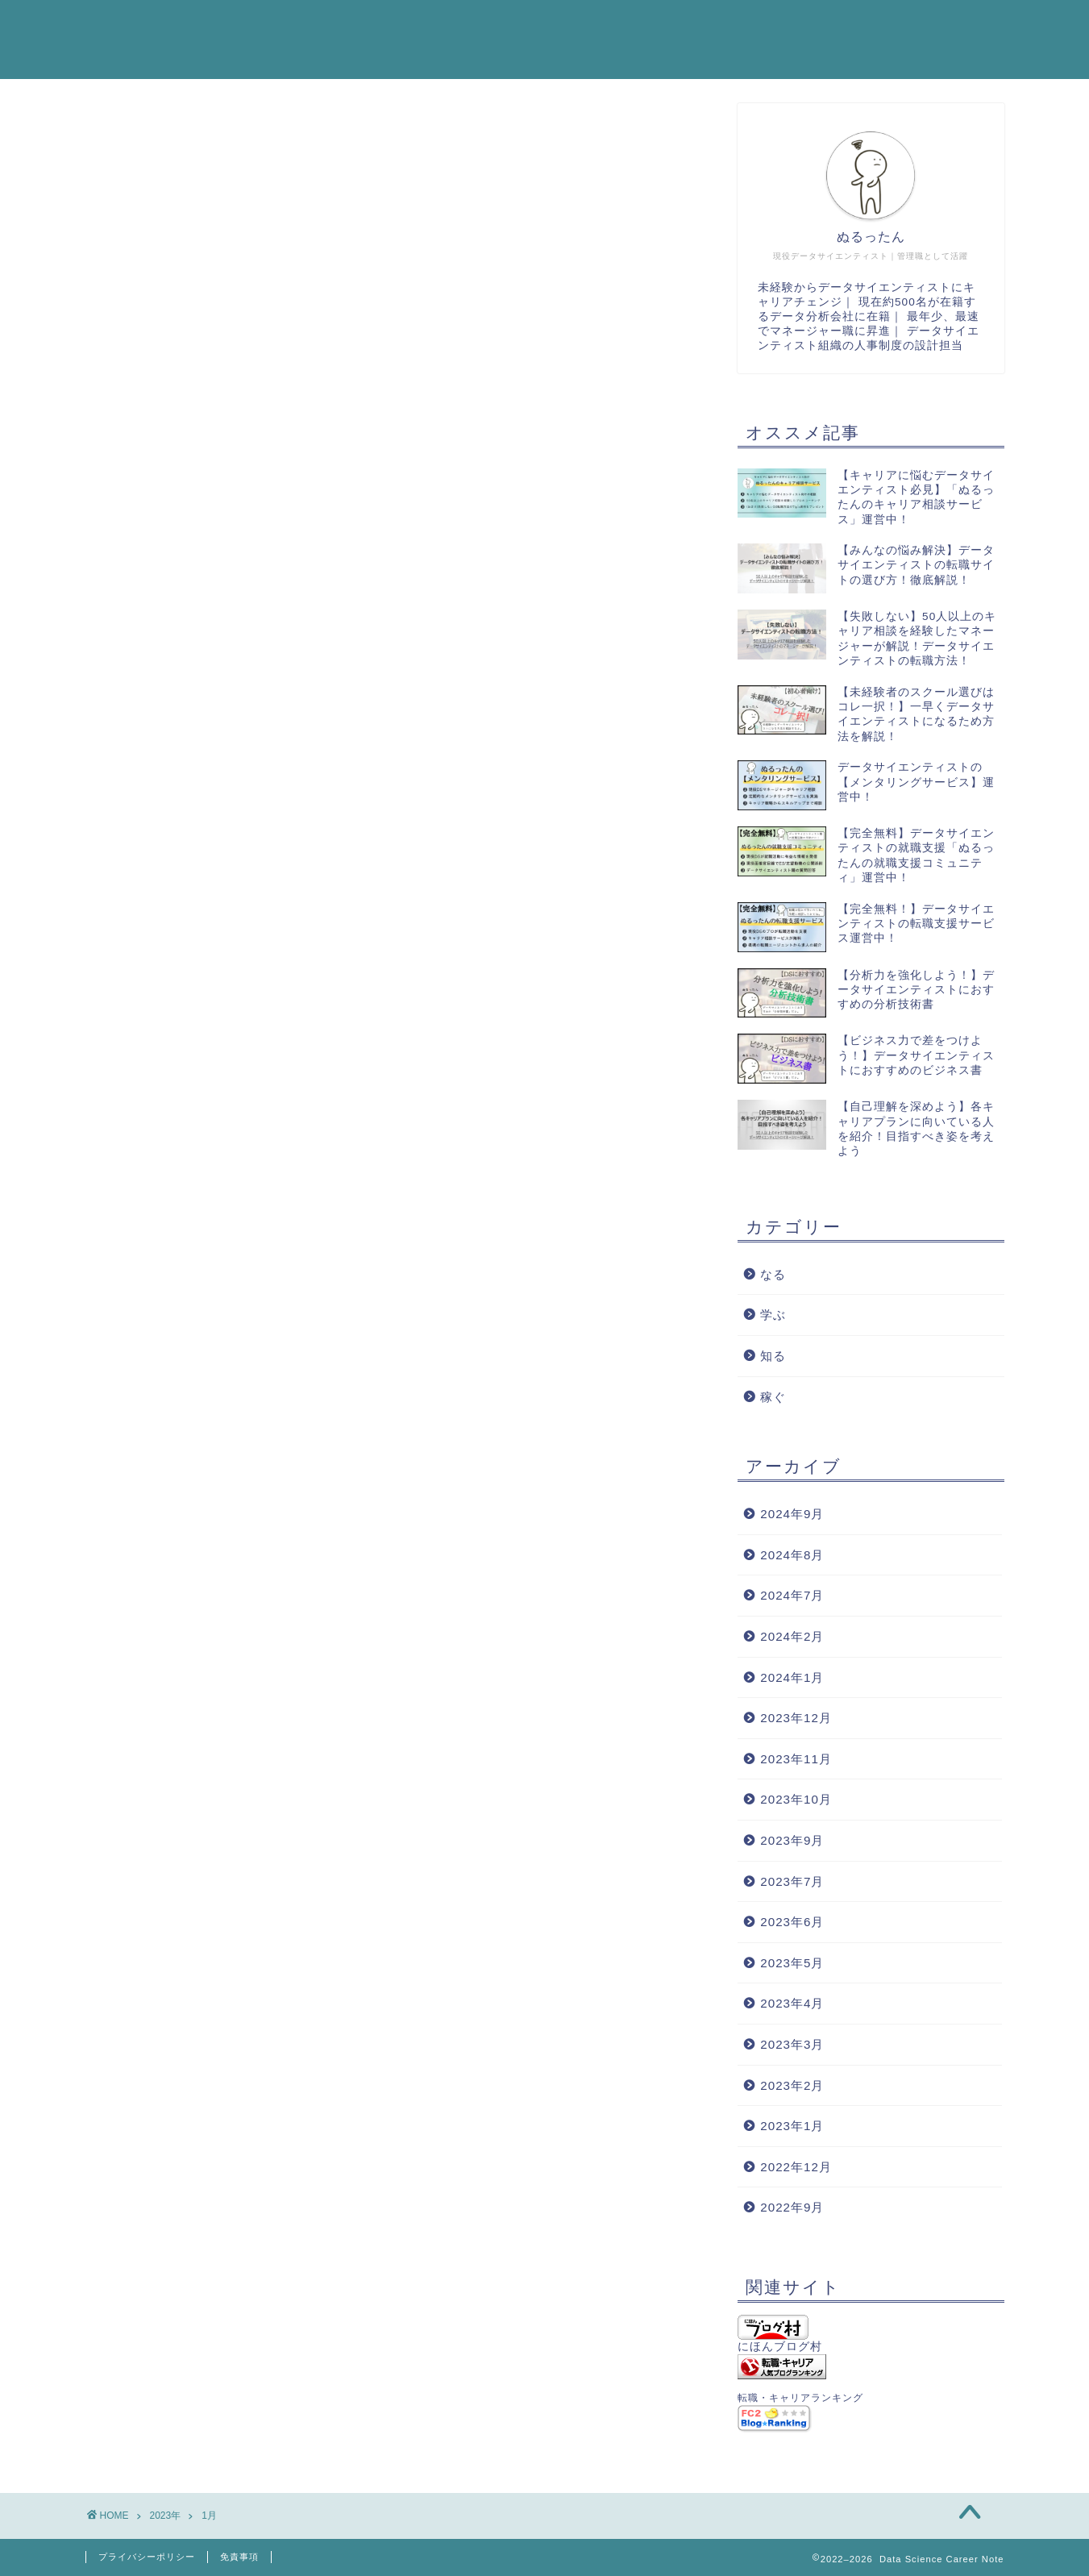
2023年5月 (792, 1963)
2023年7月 (792, 1881)
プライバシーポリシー (146, 2556)
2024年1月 (792, 1677)
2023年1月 (792, 2126)
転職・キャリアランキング (800, 2397)
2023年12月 (796, 1718)
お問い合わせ (953, 25)
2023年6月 (792, 1922)
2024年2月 (792, 1636)
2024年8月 (792, 1555)
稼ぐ (773, 1397)
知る (773, 1356)
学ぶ (773, 1314)
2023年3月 (792, 2044)
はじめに (731, 25)
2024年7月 (792, 1595)
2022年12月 (796, 2167)
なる (773, 1274)
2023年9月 (792, 1840)
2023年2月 (792, 2085)
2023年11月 (796, 1759)
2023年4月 (792, 2003)
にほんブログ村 (780, 2334)
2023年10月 (796, 1799)
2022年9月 (792, 2207)
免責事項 (239, 2556)
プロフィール (836, 25)
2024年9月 (792, 1514)
